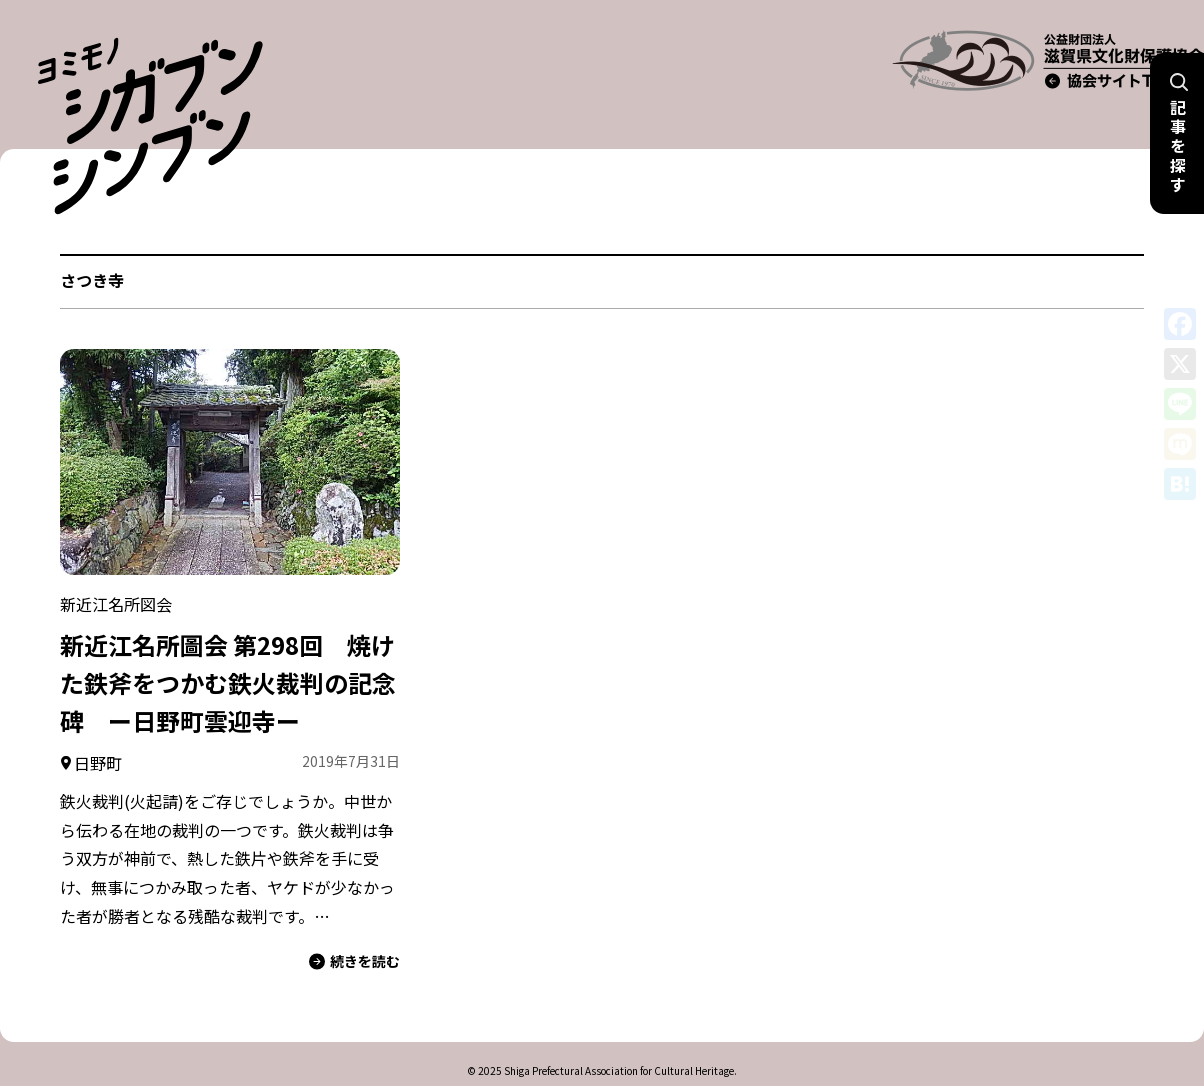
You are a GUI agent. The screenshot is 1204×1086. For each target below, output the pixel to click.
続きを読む (354, 927)
